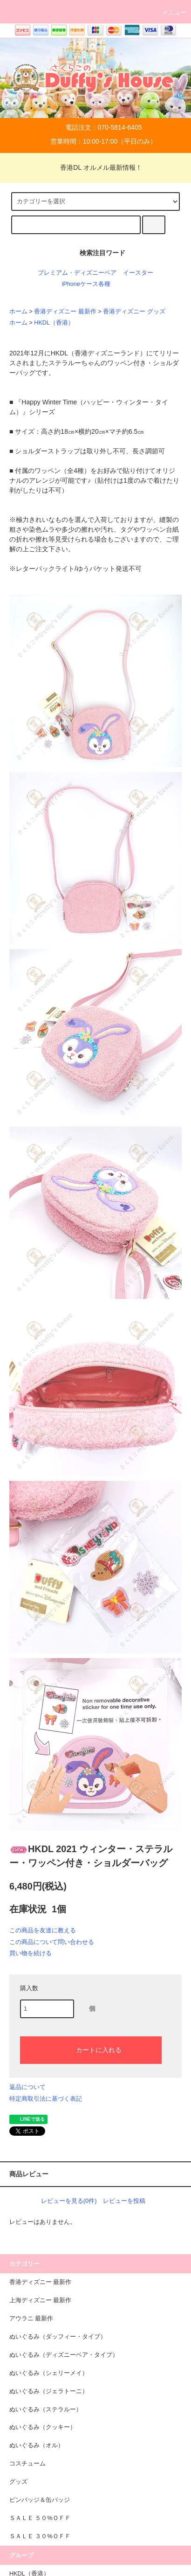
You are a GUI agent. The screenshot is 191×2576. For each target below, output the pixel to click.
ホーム (18, 311)
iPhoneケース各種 (86, 284)
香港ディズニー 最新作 (65, 311)
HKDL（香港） (54, 322)
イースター (138, 273)
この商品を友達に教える (42, 1930)
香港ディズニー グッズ (134, 311)
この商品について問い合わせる (51, 1941)
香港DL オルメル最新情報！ (95, 167)
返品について (27, 2086)
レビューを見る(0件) (69, 2200)
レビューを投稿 (124, 2200)
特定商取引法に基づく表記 (45, 2098)
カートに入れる (91, 2049)
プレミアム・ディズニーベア (77, 273)
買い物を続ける (30, 1953)
